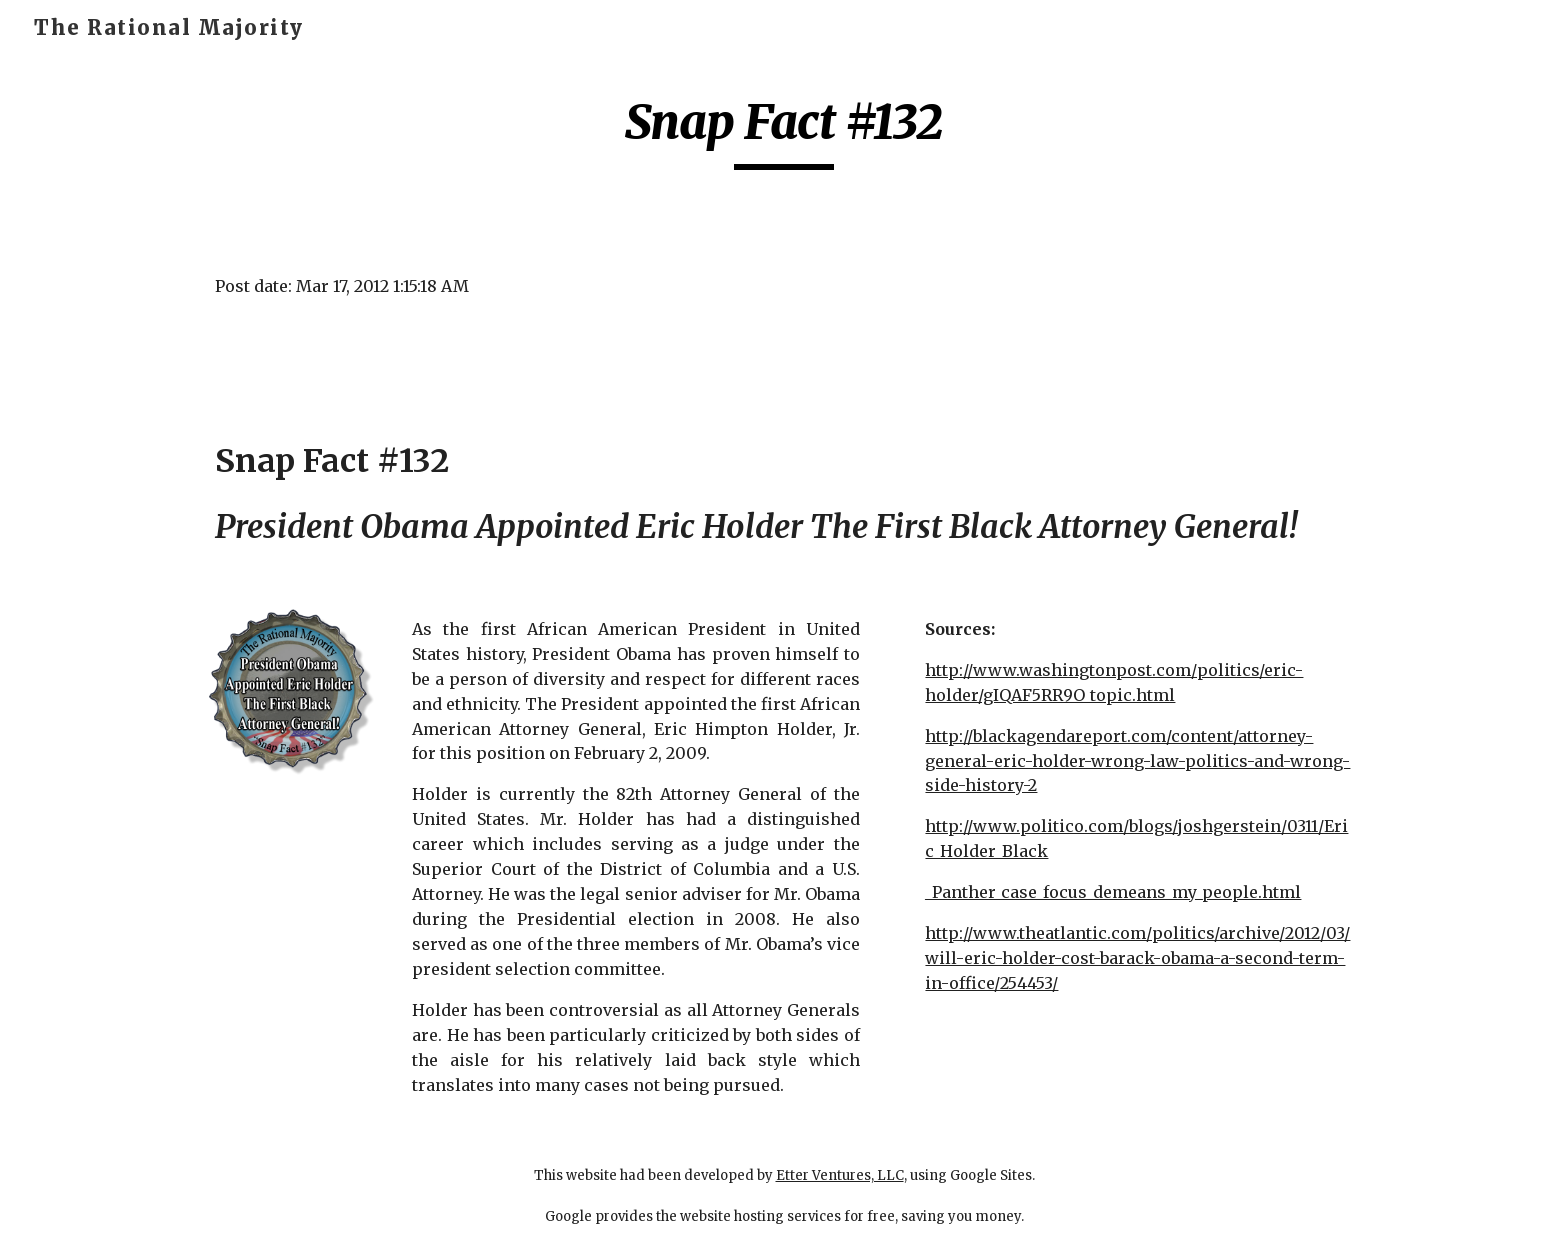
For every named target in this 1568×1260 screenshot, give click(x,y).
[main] (784, 131)
